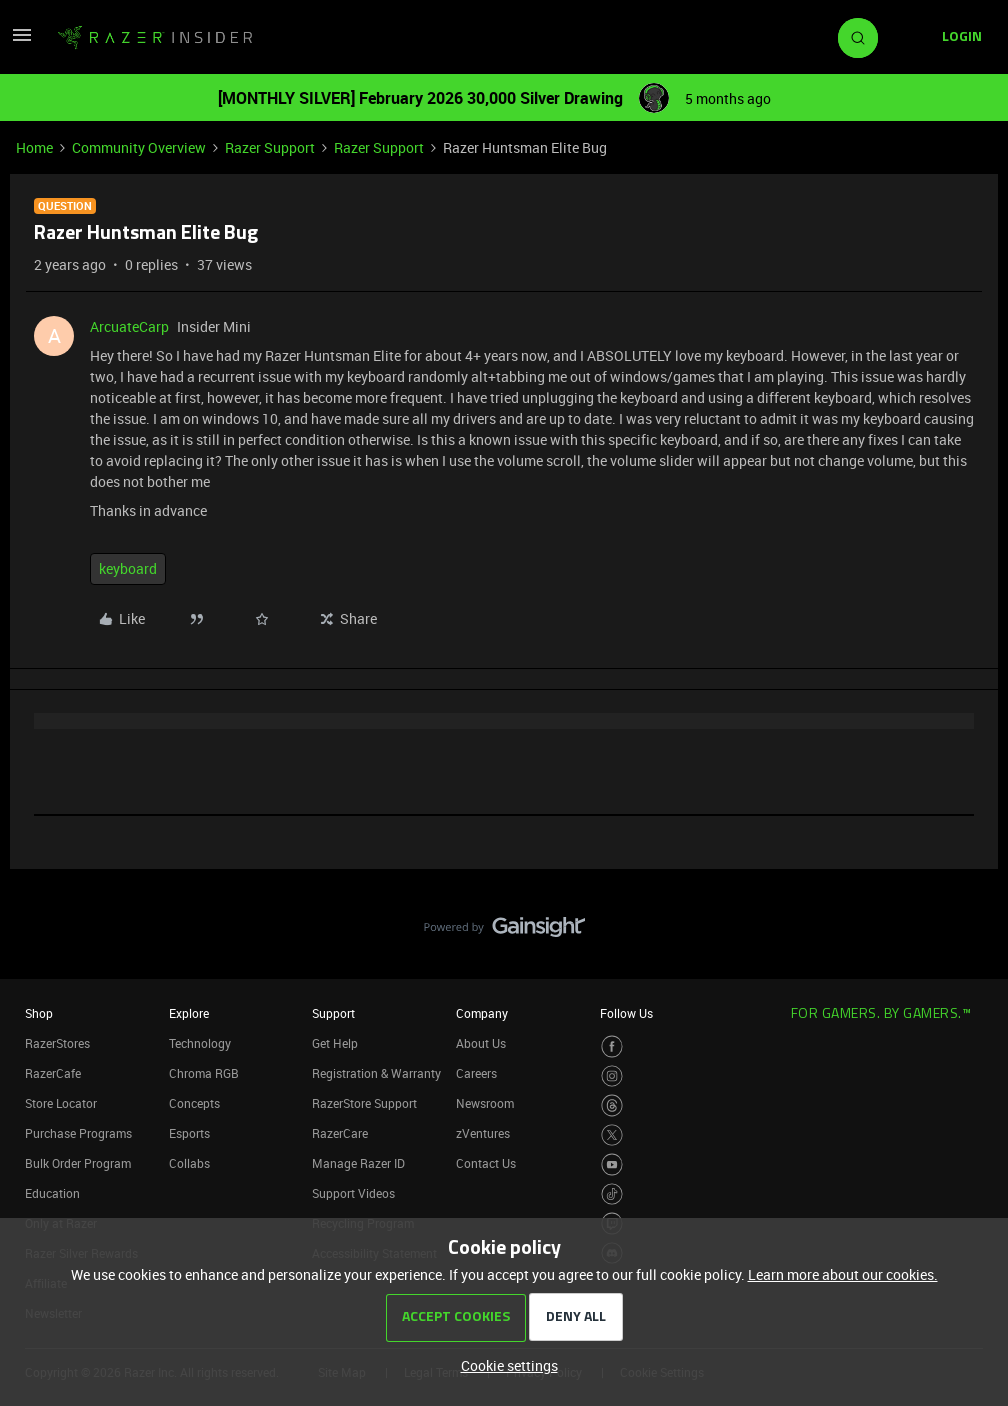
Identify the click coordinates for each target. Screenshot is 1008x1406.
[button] (22, 41)
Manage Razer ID (358, 1163)
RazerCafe (53, 1073)
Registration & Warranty (376, 1073)
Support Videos (353, 1193)
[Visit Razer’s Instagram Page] (612, 1076)
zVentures (483, 1133)
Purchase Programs (78, 1133)
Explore (189, 1013)
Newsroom (485, 1103)
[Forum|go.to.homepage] (155, 38)
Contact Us (486, 1163)
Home (34, 147)
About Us (481, 1043)
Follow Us (626, 1013)
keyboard (128, 568)
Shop (39, 1013)
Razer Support (270, 147)
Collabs (189, 1163)
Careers (476, 1073)
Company (482, 1013)
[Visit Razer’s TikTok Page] (612, 1194)
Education (52, 1193)
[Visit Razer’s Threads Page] (612, 1105)
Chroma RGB (204, 1073)
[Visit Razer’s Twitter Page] (612, 1135)
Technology (200, 1043)
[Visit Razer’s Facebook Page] (612, 1046)
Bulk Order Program (78, 1163)
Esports (189, 1133)
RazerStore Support (364, 1103)
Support (333, 1013)
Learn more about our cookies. (843, 1274)
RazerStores (57, 1043)
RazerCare (340, 1133)
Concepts (194, 1103)
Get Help (335, 1043)
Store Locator (61, 1103)
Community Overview (139, 147)
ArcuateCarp (129, 326)
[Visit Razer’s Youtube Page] (612, 1164)
